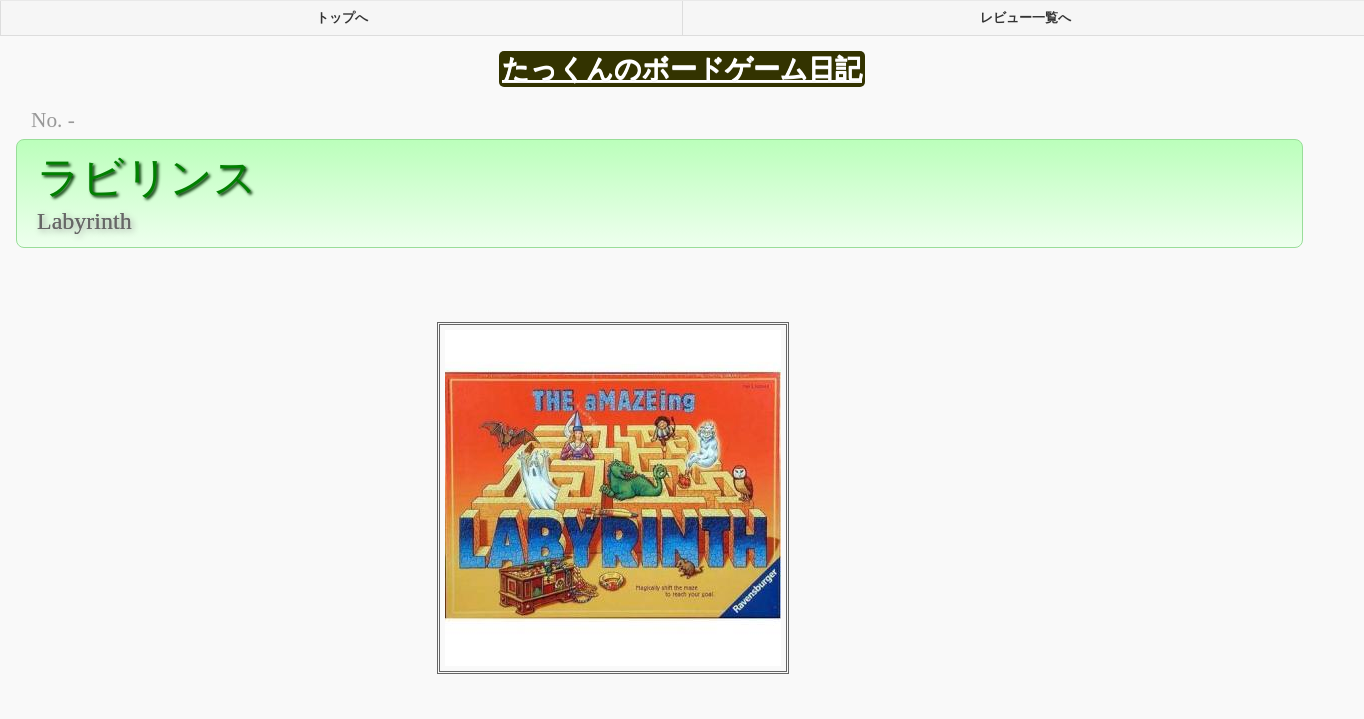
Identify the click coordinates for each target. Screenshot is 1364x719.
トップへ (342, 18)
